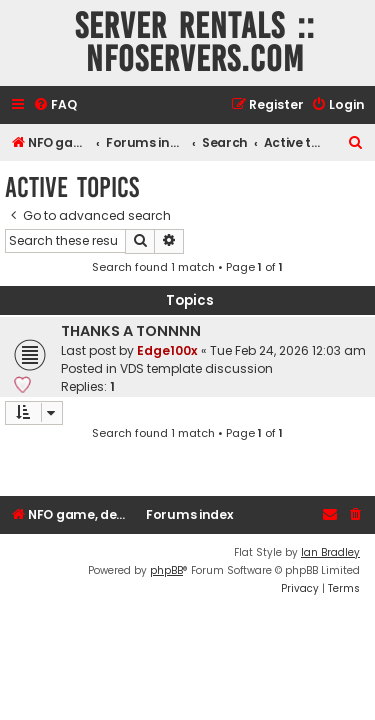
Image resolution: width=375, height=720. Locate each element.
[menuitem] (55, 105)
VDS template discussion (196, 368)
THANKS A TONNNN (131, 331)
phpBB (166, 570)
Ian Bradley (330, 552)
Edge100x (167, 350)
